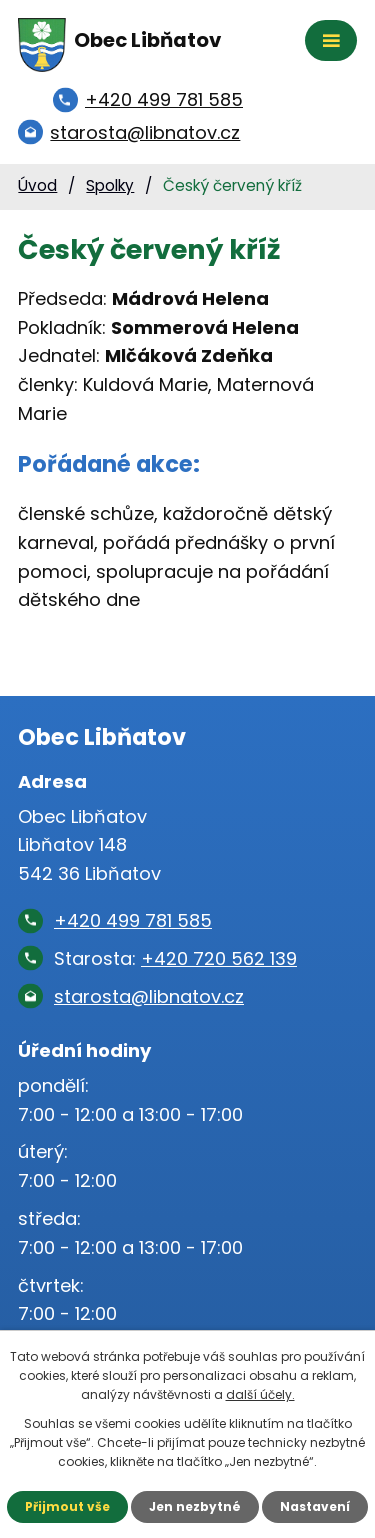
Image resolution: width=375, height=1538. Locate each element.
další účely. (260, 1394)
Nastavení (315, 1506)
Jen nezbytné (195, 1506)
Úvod (37, 185)
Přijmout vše (67, 1506)
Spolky (110, 185)
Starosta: (175, 958)
